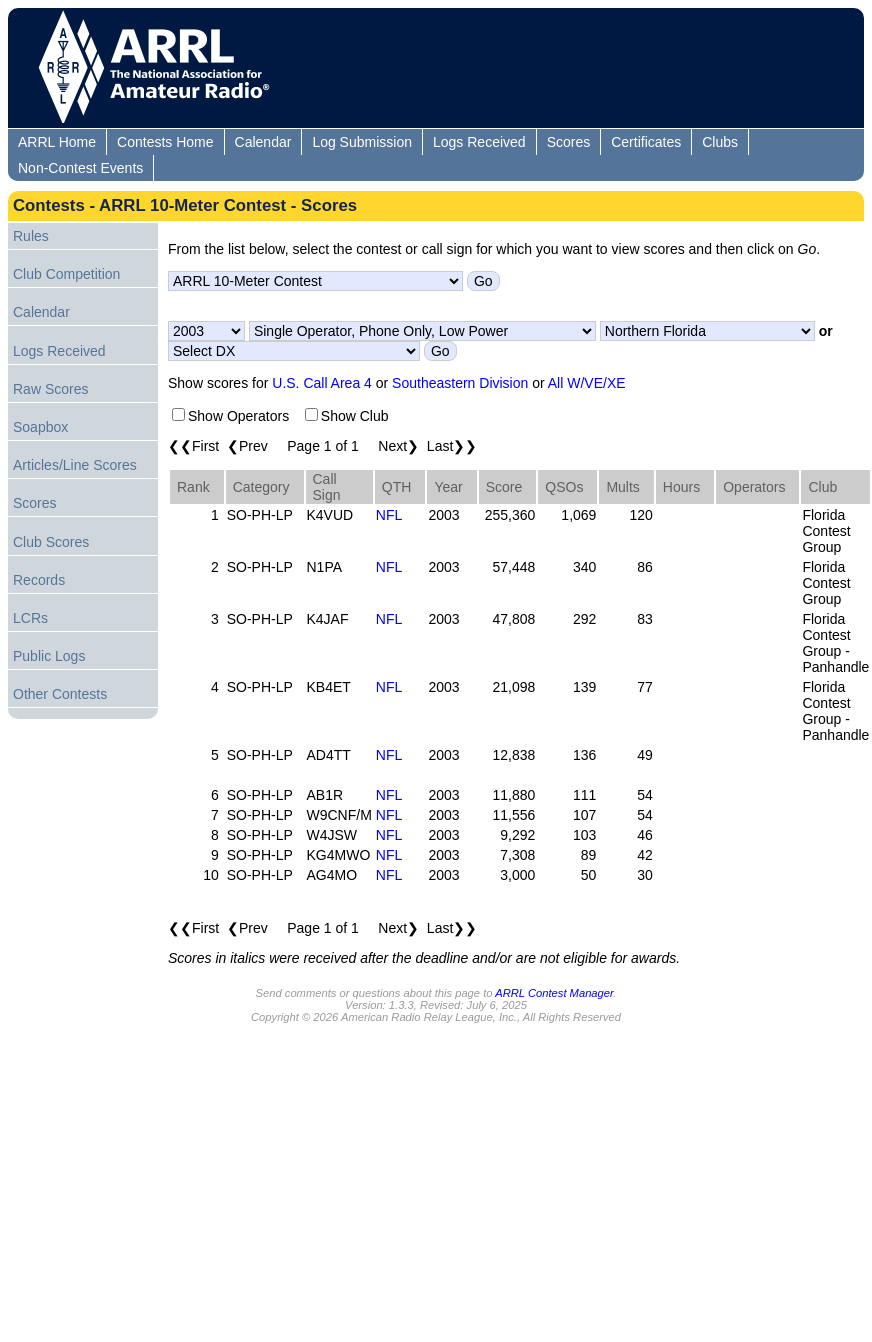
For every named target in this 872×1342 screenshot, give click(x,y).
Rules (31, 236)
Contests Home (165, 142)
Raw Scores (50, 389)
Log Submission (362, 142)
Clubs (720, 142)
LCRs (30, 618)
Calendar (263, 142)
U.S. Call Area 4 (322, 383)
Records (39, 580)
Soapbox (40, 427)
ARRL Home (57, 142)
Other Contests (60, 694)
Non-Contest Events (80, 168)
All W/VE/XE (587, 383)
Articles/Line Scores (75, 465)
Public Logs (49, 656)
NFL (389, 515)
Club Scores (51, 542)
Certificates (646, 142)
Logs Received (479, 142)
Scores (569, 142)
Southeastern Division (460, 383)
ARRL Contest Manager (554, 993)
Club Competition (66, 274)
